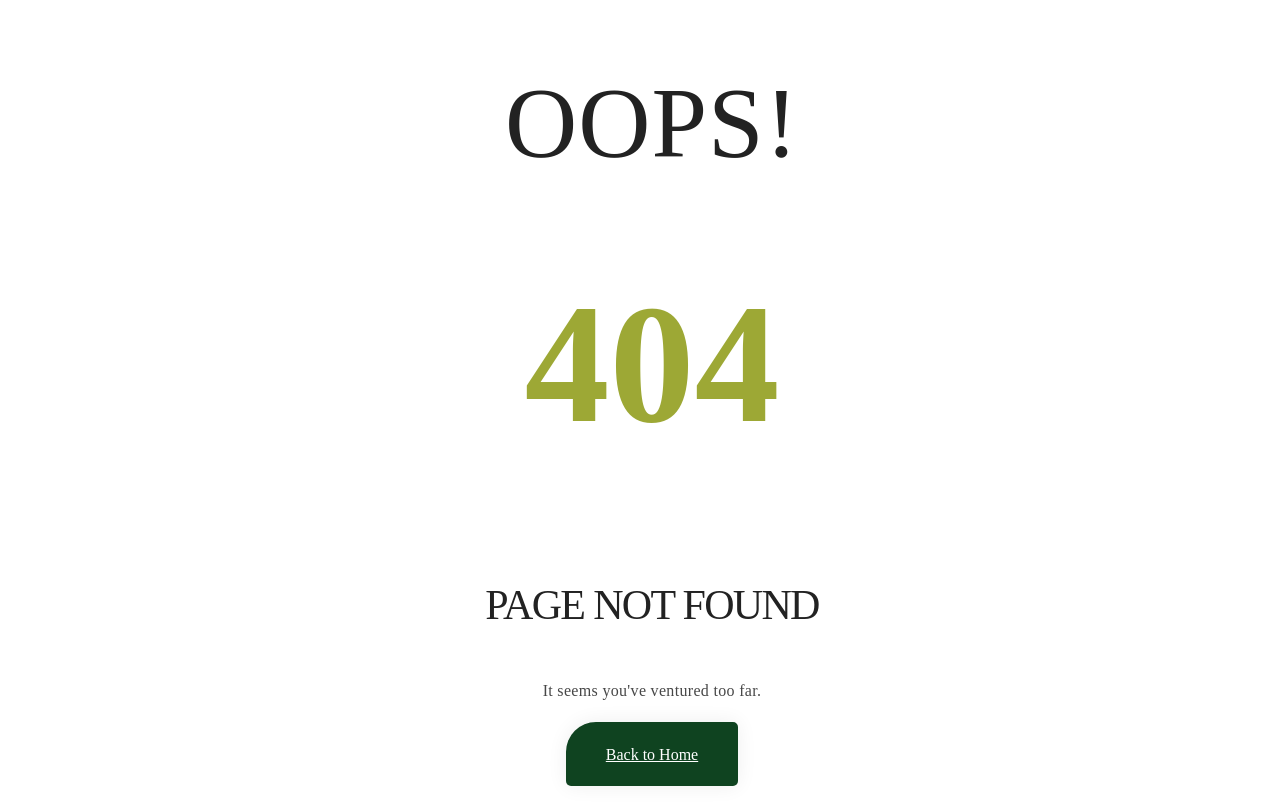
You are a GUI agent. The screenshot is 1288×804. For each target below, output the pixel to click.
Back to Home (652, 754)
